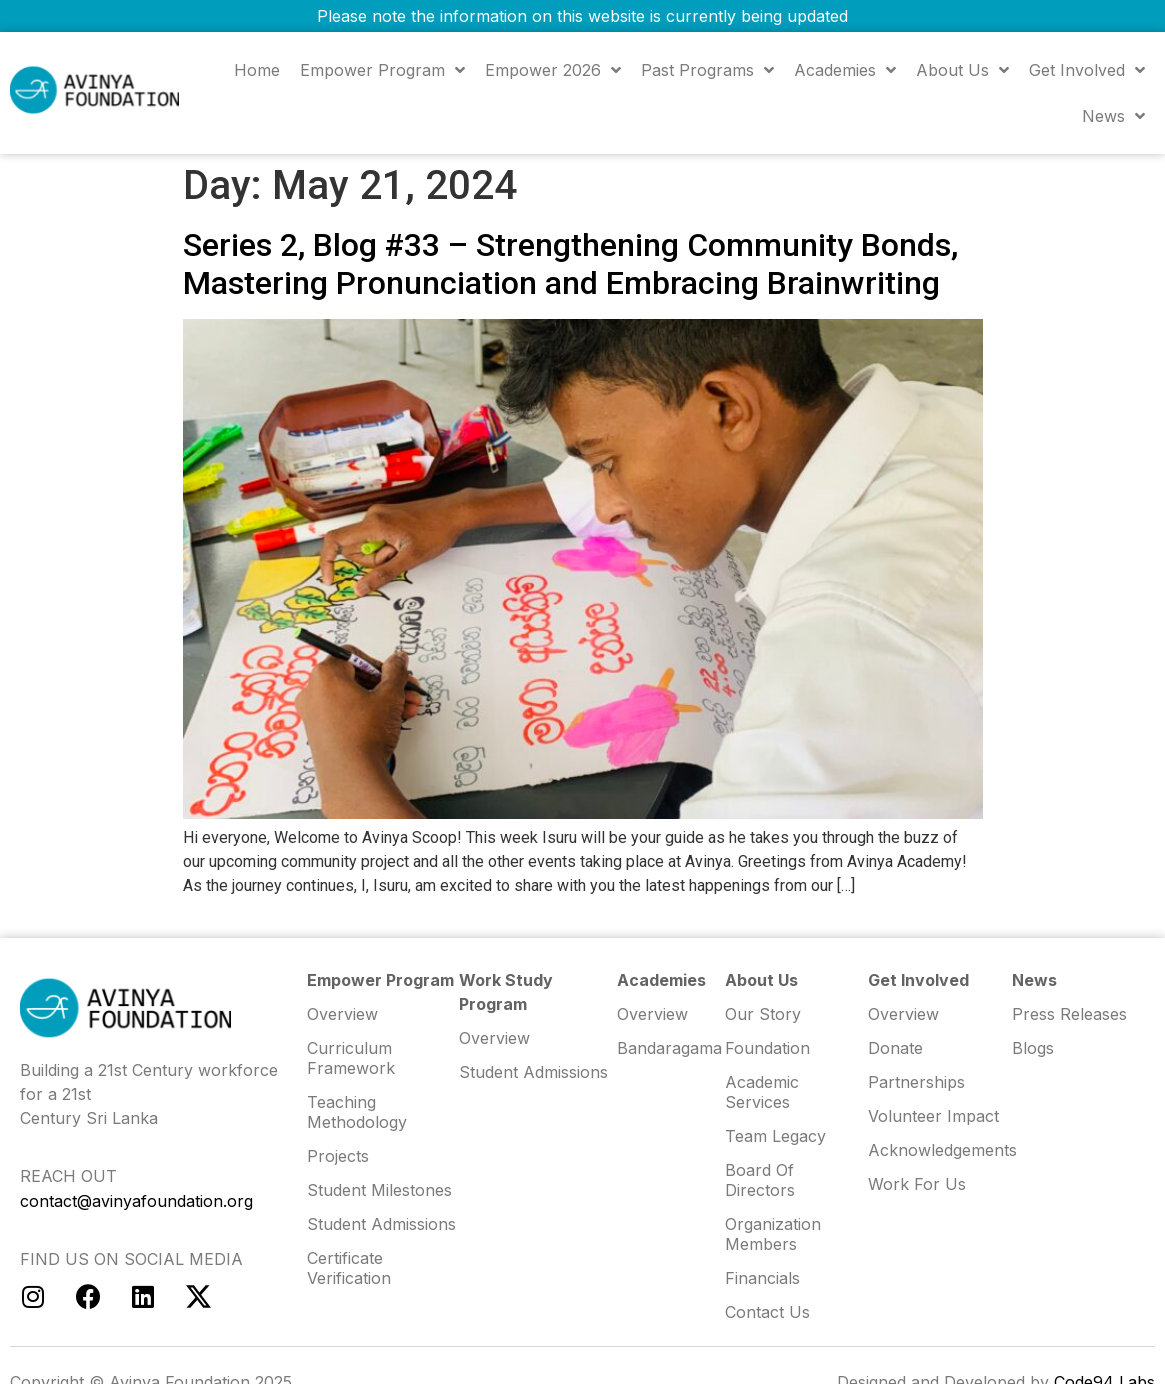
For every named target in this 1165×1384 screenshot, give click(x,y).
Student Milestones (379, 1190)
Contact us (767, 1312)
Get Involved (1087, 70)
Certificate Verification (349, 1268)
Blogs (1033, 1048)
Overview (903, 1014)
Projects (338, 1156)
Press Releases (1069, 1014)
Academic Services (762, 1092)
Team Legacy (775, 1136)
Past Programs (707, 70)
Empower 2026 (553, 70)
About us (962, 70)
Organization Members (773, 1234)
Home (257, 70)
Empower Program (382, 70)
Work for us (917, 1184)
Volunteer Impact (933, 1116)
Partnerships (916, 1082)
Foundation (767, 1048)
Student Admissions (533, 1072)
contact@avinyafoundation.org (136, 1201)
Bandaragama (669, 1048)
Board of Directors (760, 1180)
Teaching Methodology (357, 1112)
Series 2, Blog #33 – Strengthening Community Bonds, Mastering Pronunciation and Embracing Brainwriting (570, 264)
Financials (762, 1278)
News (1113, 116)
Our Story (763, 1014)
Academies (845, 70)
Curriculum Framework (351, 1058)
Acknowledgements (939, 1150)
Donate (895, 1048)
